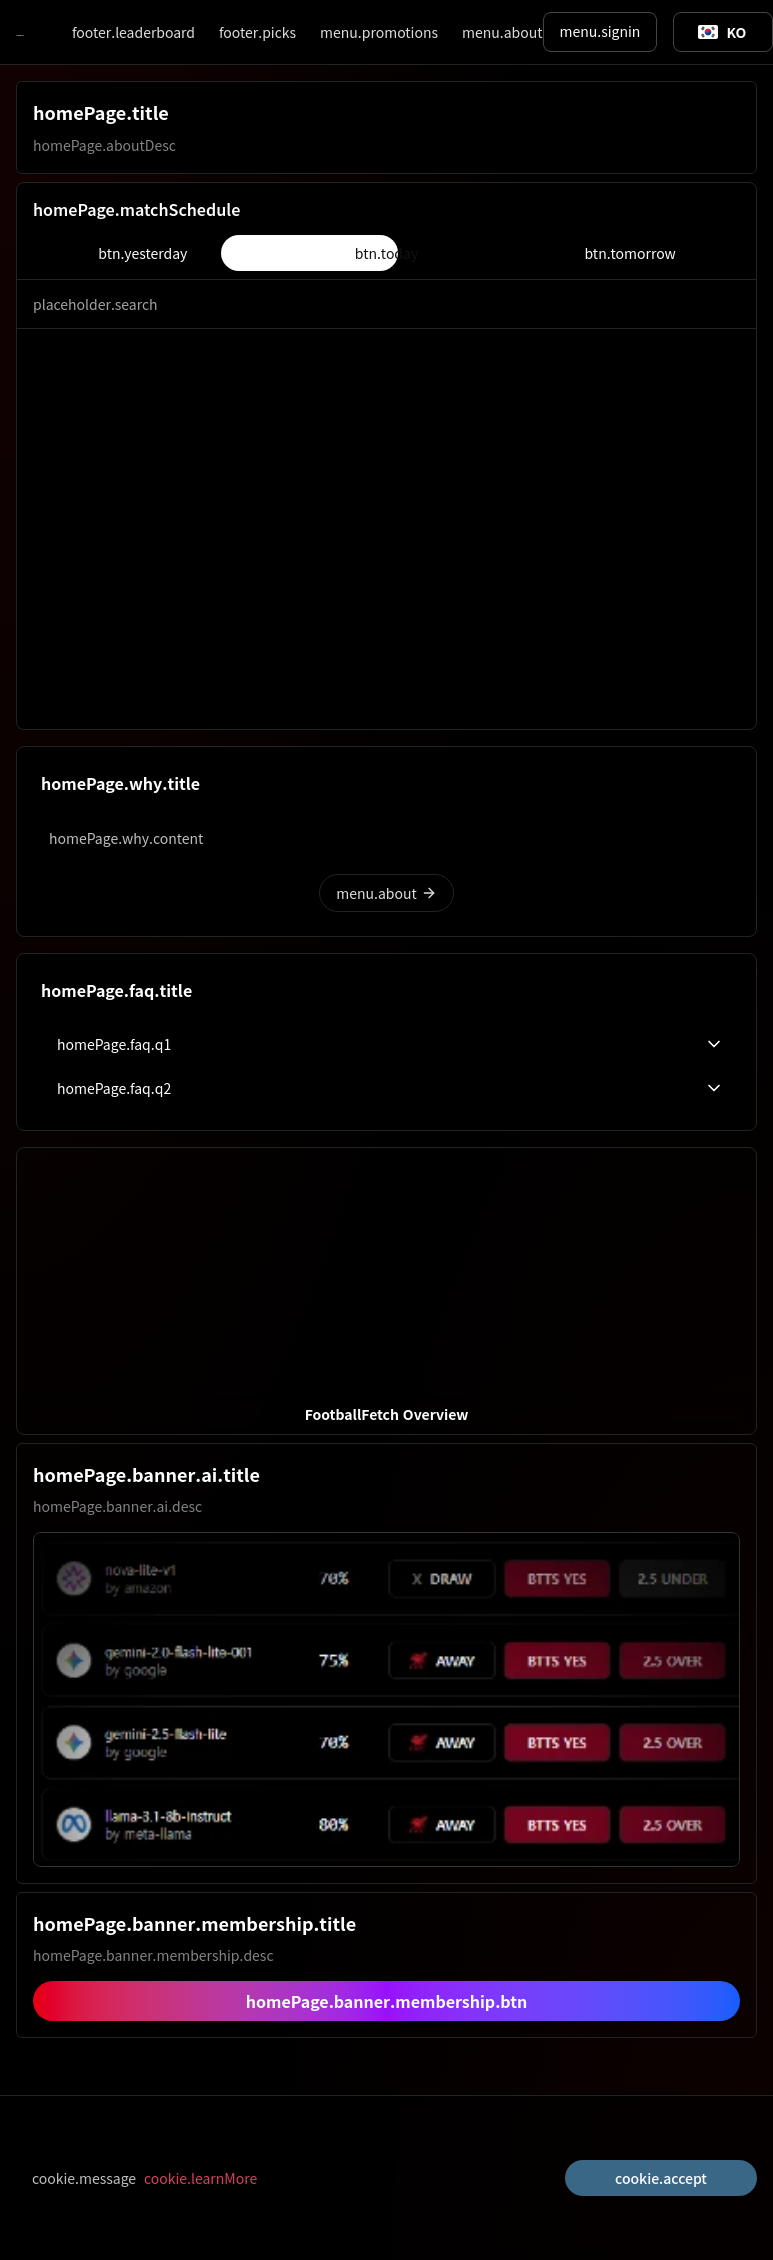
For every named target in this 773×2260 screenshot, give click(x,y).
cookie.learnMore (200, 2178)
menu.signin (600, 31)
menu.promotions (379, 32)
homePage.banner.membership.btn (386, 2001)
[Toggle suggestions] (722, 32)
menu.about (502, 32)
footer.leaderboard (133, 32)
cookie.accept (661, 2178)
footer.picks (257, 32)
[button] (386, 1291)
